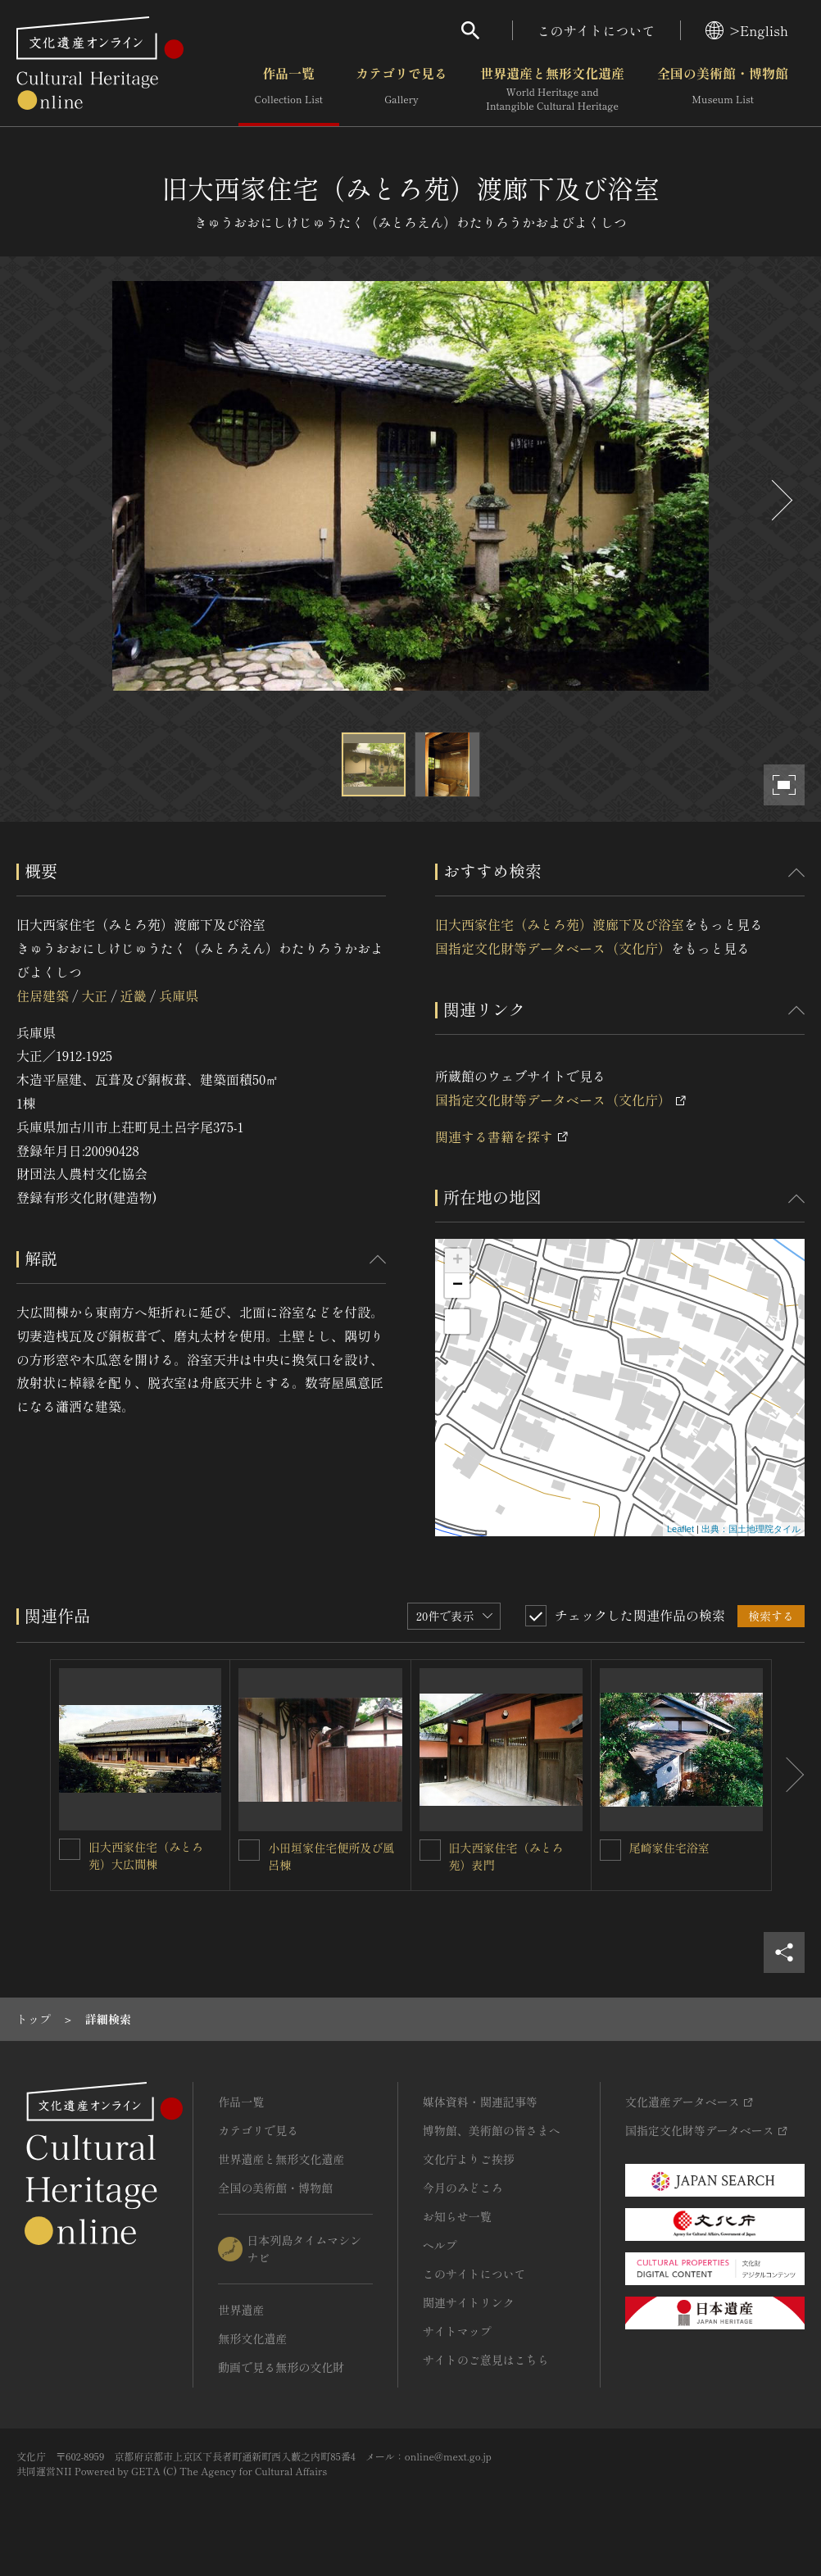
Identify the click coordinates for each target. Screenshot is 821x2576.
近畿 (133, 995)
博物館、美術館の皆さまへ (491, 2130)
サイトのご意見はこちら (486, 2360)
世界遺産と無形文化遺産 (552, 89)
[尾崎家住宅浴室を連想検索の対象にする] (610, 1850)
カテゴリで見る (401, 89)
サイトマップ (457, 2331)
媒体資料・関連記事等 (480, 2101)
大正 (94, 995)
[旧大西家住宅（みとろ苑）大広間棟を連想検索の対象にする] (69, 1849)
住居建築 (42, 995)
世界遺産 (241, 2310)
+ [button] (457, 1261)
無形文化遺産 (252, 2338)
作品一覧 (289, 89)
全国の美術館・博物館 (722, 89)
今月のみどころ (463, 2187)
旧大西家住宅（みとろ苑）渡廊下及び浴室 (559, 924)
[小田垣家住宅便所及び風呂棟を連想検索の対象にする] (249, 1850)
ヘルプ (440, 2245)
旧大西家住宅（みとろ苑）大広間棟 (145, 1855)
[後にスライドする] (780, 500)
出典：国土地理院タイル (751, 1529)
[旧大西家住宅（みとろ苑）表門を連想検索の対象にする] (430, 1850)
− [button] (457, 1285)
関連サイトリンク (469, 2302)
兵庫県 (178, 995)
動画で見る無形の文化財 (281, 2367)
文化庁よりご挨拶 (469, 2159)
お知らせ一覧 (457, 2216)
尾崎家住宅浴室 (669, 1847)
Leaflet (680, 1529)
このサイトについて (596, 30)
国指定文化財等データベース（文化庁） (553, 948)
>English (746, 30)
